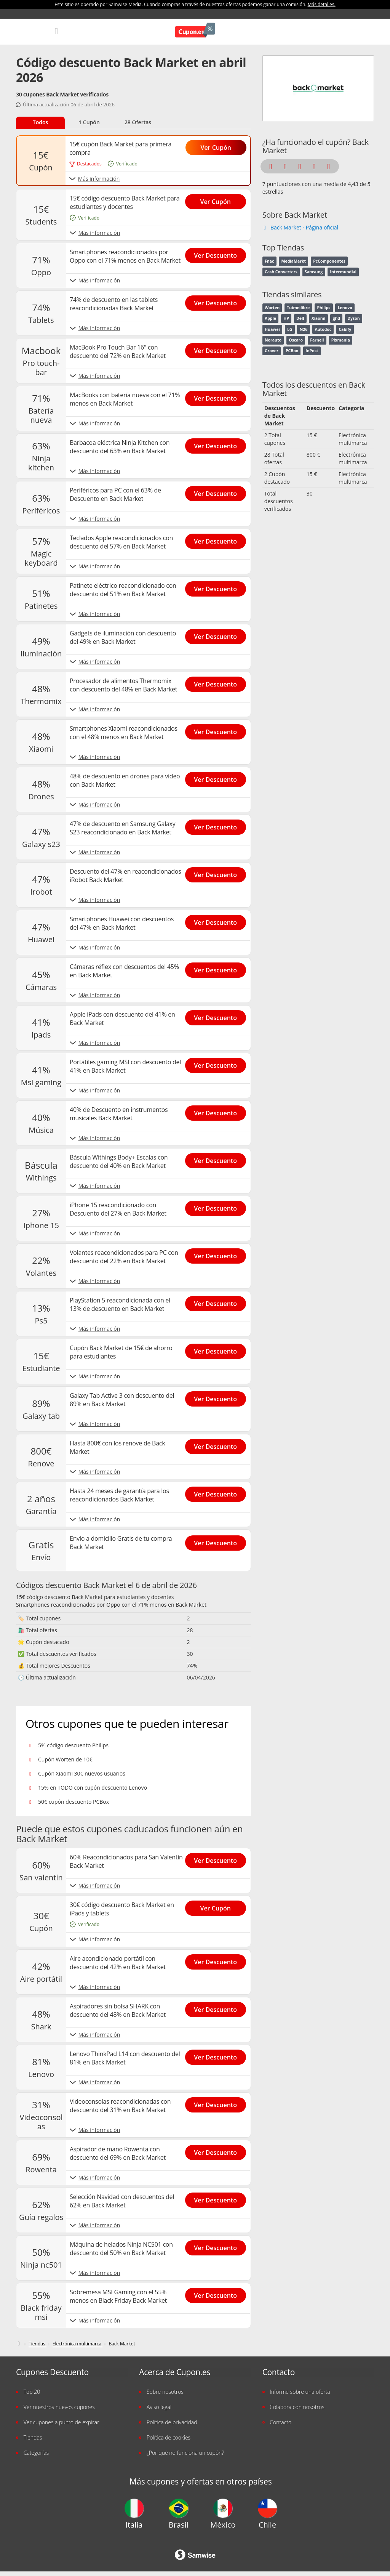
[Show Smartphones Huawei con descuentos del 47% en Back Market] (218, 920)
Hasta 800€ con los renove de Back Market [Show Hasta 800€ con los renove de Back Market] (117, 1447)
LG (289, 329)
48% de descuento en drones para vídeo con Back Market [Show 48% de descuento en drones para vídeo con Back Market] (125, 780)
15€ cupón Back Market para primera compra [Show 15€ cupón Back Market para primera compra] (120, 148)
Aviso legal (159, 2407)
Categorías (36, 2452)
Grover (271, 350)
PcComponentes (329, 261)
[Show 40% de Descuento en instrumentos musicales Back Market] (218, 1111)
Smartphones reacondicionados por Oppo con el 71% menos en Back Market (111, 1604)
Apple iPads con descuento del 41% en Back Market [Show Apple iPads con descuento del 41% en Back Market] (122, 1018)
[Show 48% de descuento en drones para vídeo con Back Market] (218, 777)
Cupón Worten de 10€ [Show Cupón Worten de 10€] (65, 1759)
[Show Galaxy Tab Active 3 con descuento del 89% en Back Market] (218, 1397)
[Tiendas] (37, 2343)
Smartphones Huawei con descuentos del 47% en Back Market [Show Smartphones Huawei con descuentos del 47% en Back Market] (122, 923)
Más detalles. (322, 4)
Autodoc (323, 329)
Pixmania (340, 340)
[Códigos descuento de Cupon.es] (19, 2343)
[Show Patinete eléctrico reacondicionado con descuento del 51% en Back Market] (218, 587)
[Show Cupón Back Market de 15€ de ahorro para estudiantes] (218, 1349)
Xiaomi (319, 318)
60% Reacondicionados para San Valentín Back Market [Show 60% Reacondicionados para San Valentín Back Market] (126, 1861)
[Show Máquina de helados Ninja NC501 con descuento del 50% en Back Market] (218, 2245)
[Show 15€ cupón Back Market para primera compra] (218, 145)
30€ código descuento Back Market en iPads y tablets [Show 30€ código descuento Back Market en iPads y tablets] (122, 1909)
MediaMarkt (293, 261)
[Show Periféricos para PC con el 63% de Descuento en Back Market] (218, 491)
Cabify (345, 329)
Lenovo (345, 307)
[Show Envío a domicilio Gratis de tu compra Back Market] (218, 1541)
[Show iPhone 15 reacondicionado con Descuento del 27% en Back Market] (218, 1206)
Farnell (317, 340)
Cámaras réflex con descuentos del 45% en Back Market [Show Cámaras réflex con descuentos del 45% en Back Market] (124, 970)
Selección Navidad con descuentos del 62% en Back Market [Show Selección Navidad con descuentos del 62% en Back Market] (122, 2201)
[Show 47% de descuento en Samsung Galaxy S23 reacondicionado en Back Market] (218, 825)
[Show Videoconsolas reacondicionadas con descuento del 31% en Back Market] (218, 2102)
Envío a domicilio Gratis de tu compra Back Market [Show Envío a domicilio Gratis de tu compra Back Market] (121, 1542)
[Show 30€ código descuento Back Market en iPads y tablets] (218, 1906)
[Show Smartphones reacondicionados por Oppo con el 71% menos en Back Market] (218, 253)
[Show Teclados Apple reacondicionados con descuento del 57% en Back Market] (218, 539)
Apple (270, 318)
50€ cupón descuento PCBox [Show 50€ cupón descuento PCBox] (73, 1801)
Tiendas (33, 2437)
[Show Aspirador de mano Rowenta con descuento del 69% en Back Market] (218, 2150)
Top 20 (32, 2391)
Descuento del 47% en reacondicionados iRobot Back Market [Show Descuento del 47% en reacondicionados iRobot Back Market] (125, 875)
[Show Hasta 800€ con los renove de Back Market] (218, 1444)
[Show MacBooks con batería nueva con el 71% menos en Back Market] (218, 396)
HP (286, 318)
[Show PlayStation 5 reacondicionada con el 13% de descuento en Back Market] (218, 1301)
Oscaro (296, 340)
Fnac (269, 261)
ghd (336, 318)
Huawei (272, 329)
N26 (304, 329)
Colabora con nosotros (297, 2407)
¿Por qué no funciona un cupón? (185, 2452)
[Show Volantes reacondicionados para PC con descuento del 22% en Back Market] (218, 1254)
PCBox (292, 350)
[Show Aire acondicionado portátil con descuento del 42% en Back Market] (218, 1960)
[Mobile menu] (56, 31)
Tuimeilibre (298, 307)
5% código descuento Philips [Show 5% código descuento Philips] (73, 1745)
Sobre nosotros (165, 2391)
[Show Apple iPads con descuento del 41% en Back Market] (218, 1015)
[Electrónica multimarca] (78, 2343)
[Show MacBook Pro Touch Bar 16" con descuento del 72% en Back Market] (218, 348)
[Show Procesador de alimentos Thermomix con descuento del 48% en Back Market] (218, 682)
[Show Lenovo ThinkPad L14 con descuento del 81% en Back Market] (218, 2055)
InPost (311, 350)
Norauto (273, 340)
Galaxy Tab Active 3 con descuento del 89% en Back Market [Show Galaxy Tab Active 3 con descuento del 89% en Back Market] (122, 1399)
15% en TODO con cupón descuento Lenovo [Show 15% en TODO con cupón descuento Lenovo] (92, 1787)
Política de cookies (168, 2437)
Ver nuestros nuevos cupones (59, 2407)
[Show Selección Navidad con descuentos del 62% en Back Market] (218, 2198)
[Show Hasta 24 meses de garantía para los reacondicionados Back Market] (218, 1492)
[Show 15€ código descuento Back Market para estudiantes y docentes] (218, 199)
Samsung (314, 271)
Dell (300, 318)
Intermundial (343, 271)
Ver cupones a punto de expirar (61, 2422)
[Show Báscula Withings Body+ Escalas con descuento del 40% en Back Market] (218, 1158)
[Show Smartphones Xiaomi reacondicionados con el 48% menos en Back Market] (218, 729)
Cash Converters (281, 271)
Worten (272, 307)
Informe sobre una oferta (300, 2391)
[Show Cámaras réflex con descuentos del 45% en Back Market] (218, 968)
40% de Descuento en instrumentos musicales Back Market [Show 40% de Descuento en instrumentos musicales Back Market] (119, 1113)
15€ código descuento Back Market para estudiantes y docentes (95, 1597)
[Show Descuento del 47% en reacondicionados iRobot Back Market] (218, 872)
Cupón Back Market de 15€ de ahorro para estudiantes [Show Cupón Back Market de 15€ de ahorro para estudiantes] (121, 1352)
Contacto (280, 2422)
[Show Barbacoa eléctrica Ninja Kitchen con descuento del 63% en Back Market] (218, 444)
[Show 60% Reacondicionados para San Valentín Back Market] (218, 1858)
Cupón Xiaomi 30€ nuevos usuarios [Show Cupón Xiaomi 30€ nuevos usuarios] (81, 1773)
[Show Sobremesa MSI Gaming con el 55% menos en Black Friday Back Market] (218, 2293)
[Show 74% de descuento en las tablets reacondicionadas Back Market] (218, 301)
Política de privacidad (172, 2422)
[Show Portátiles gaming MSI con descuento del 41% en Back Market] (218, 1063)
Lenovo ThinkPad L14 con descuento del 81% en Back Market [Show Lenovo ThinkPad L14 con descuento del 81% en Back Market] (125, 2058)
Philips (323, 307)
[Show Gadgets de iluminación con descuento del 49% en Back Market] (218, 634)
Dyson (353, 318)
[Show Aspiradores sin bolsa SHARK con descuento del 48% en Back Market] (218, 2007)
